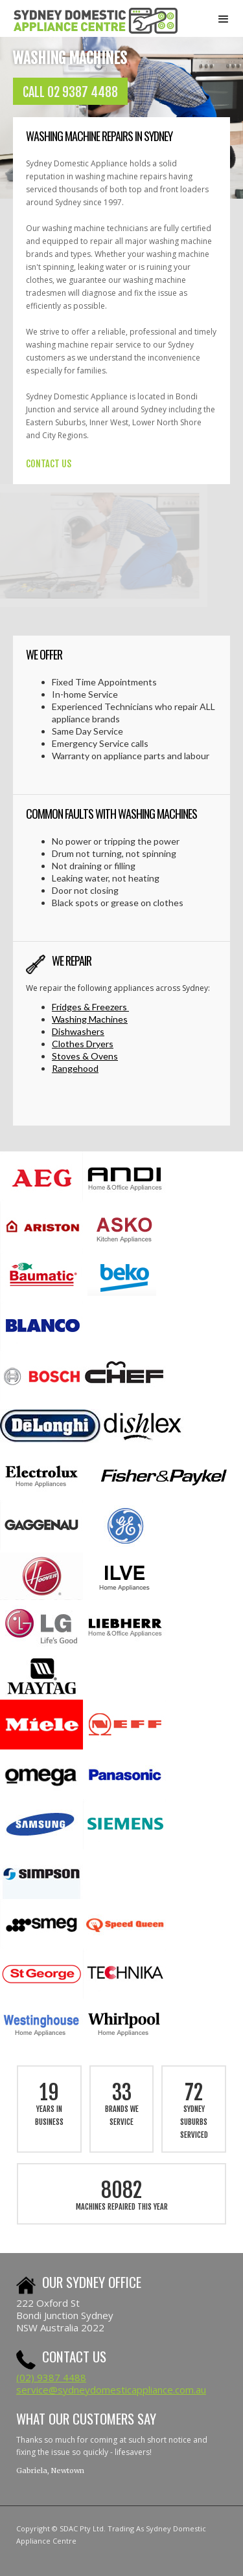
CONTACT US (48, 463)
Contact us (74, 2356)
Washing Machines (90, 1019)
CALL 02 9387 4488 (70, 92)
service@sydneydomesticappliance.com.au (111, 2389)
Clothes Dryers (82, 1043)
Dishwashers (78, 1031)
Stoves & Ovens (85, 1055)
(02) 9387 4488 (51, 2377)
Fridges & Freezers (90, 1006)
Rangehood (75, 1068)
